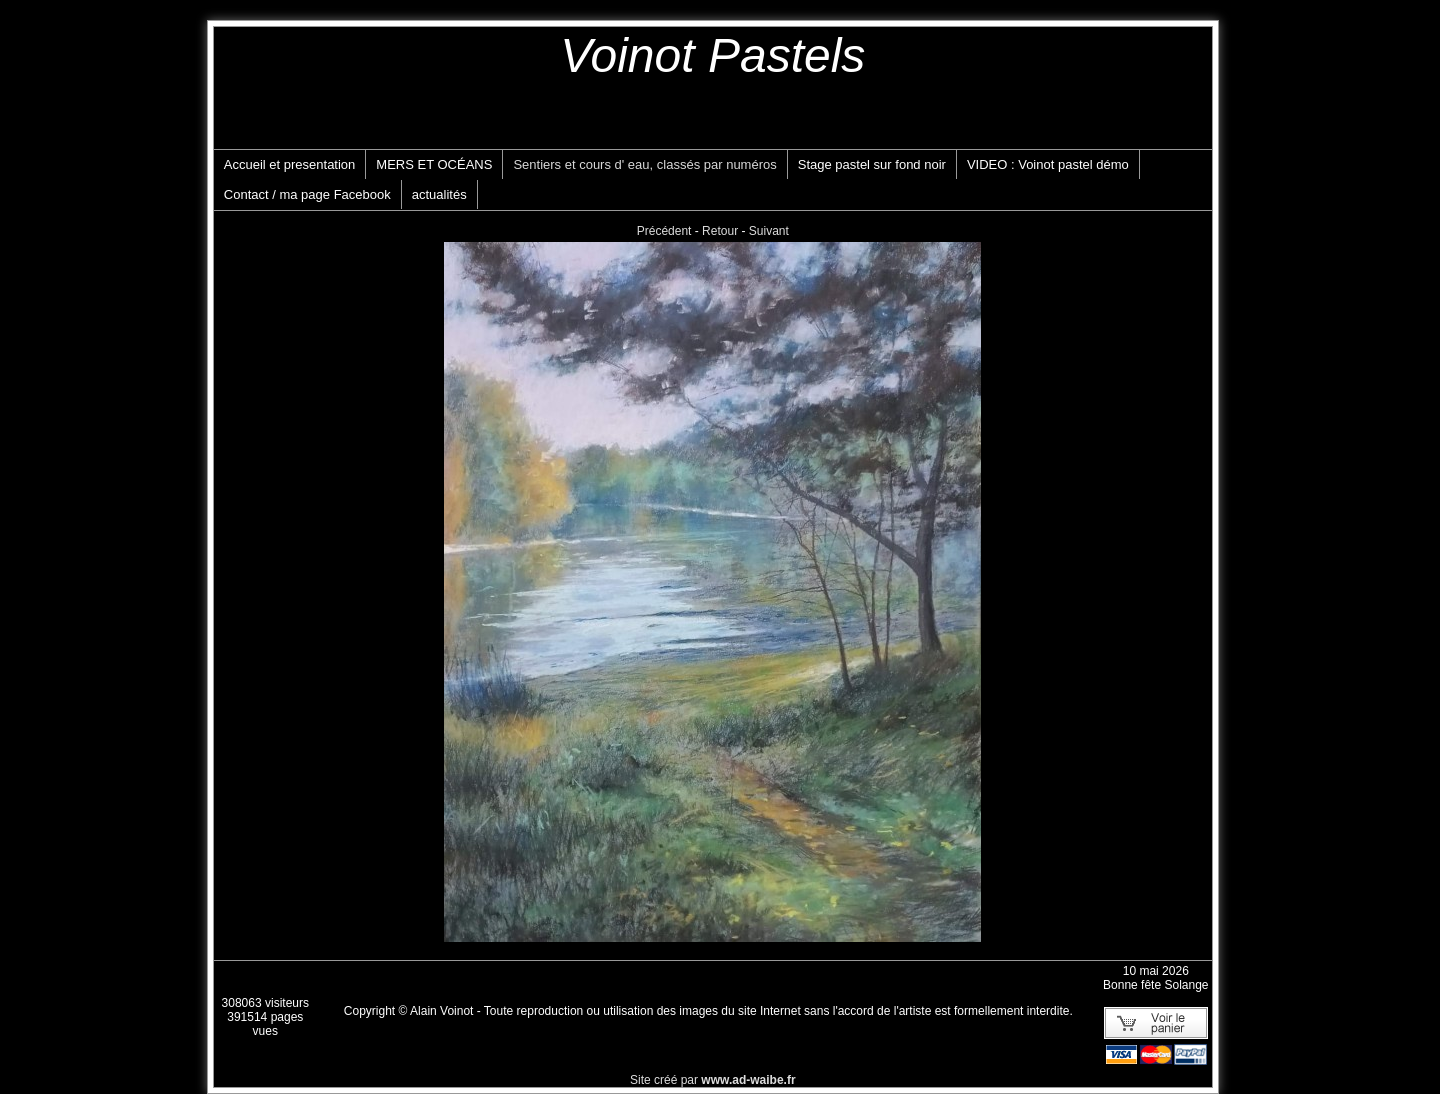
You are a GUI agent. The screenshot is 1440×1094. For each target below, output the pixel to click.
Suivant (769, 231)
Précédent (664, 231)
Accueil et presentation (290, 164)
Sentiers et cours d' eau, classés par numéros (644, 164)
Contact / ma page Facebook (307, 194)
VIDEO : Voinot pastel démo (1048, 164)
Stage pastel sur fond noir (872, 164)
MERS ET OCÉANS (434, 164)
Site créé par (713, 1080)
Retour (720, 231)
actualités (439, 194)
